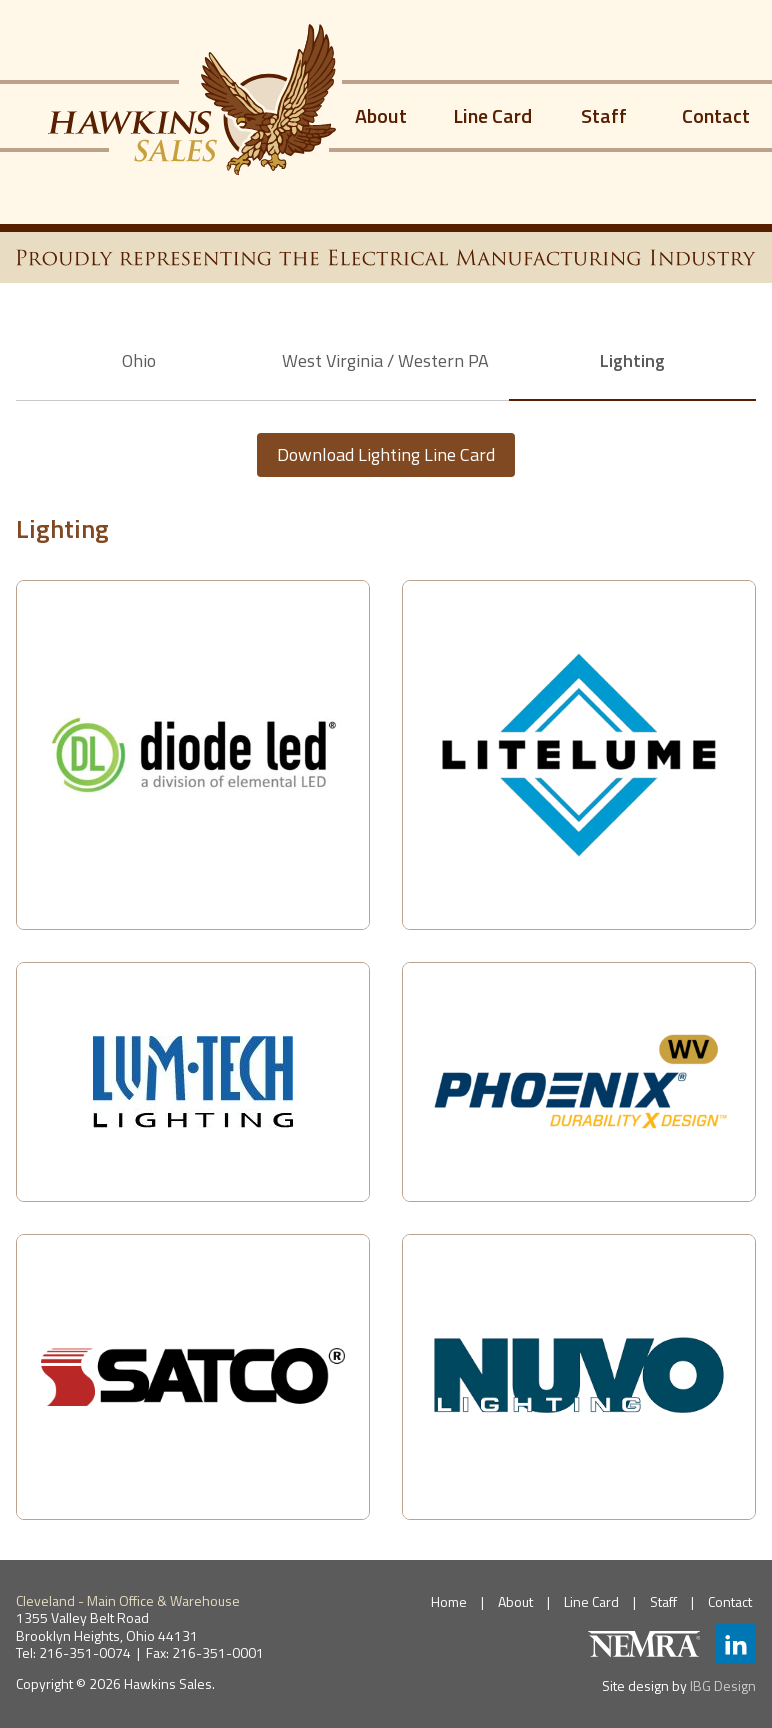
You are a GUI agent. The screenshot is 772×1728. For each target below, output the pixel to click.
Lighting (632, 360)
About (381, 115)
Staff (604, 115)
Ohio (139, 360)
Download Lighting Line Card (386, 454)
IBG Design (723, 1685)
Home (449, 1601)
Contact (716, 115)
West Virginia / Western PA (385, 360)
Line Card (492, 115)
